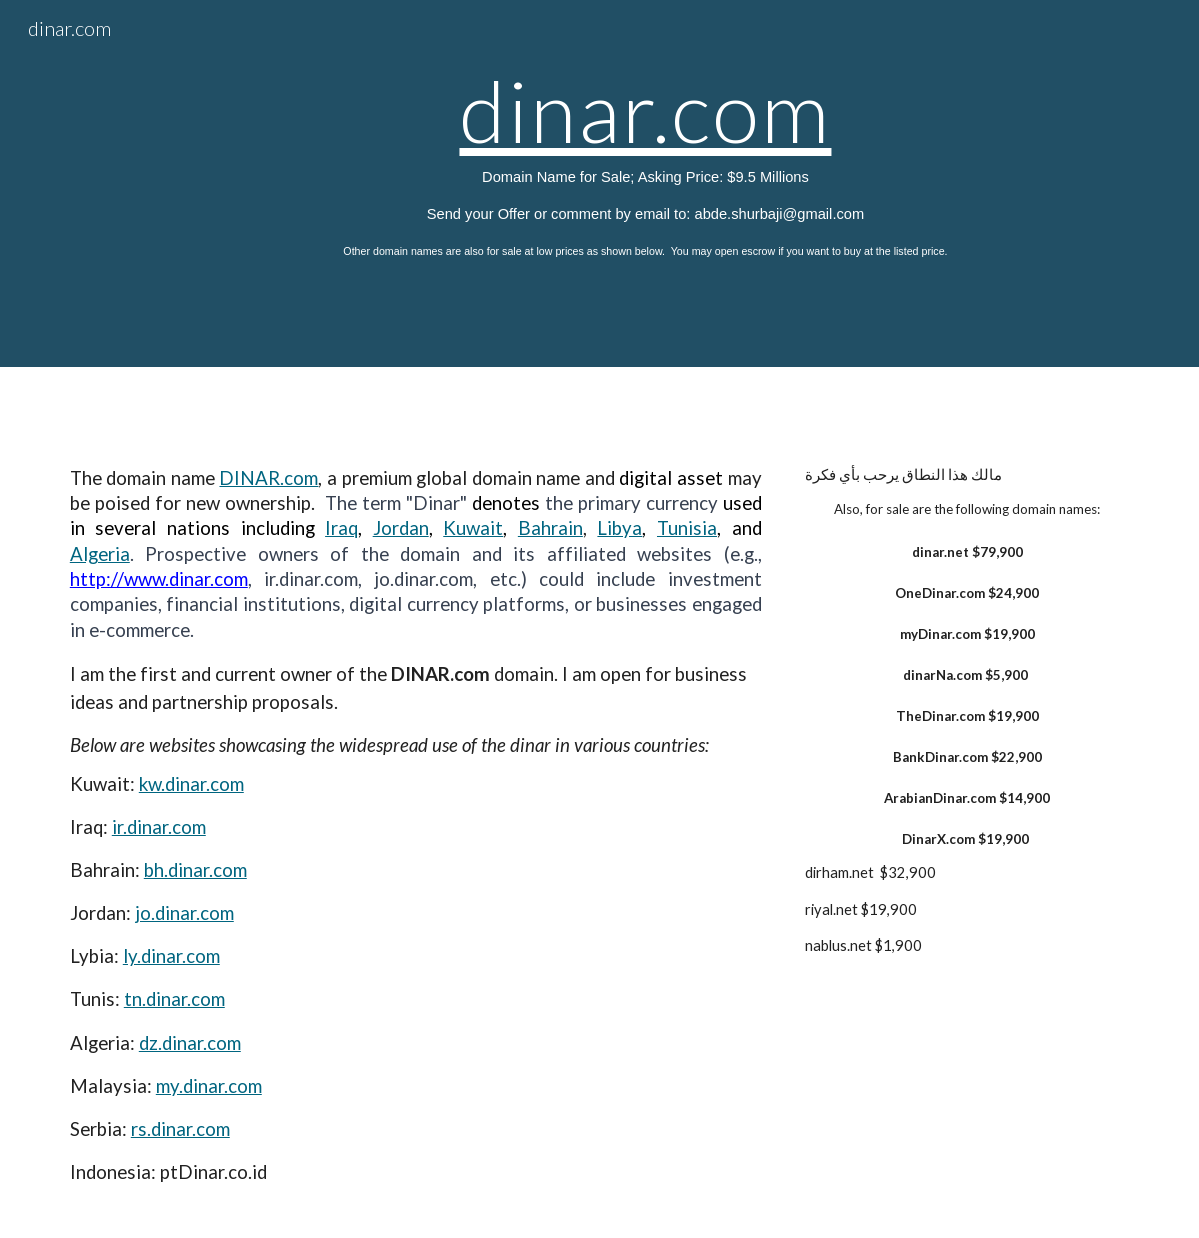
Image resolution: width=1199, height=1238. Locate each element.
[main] (646, 183)
